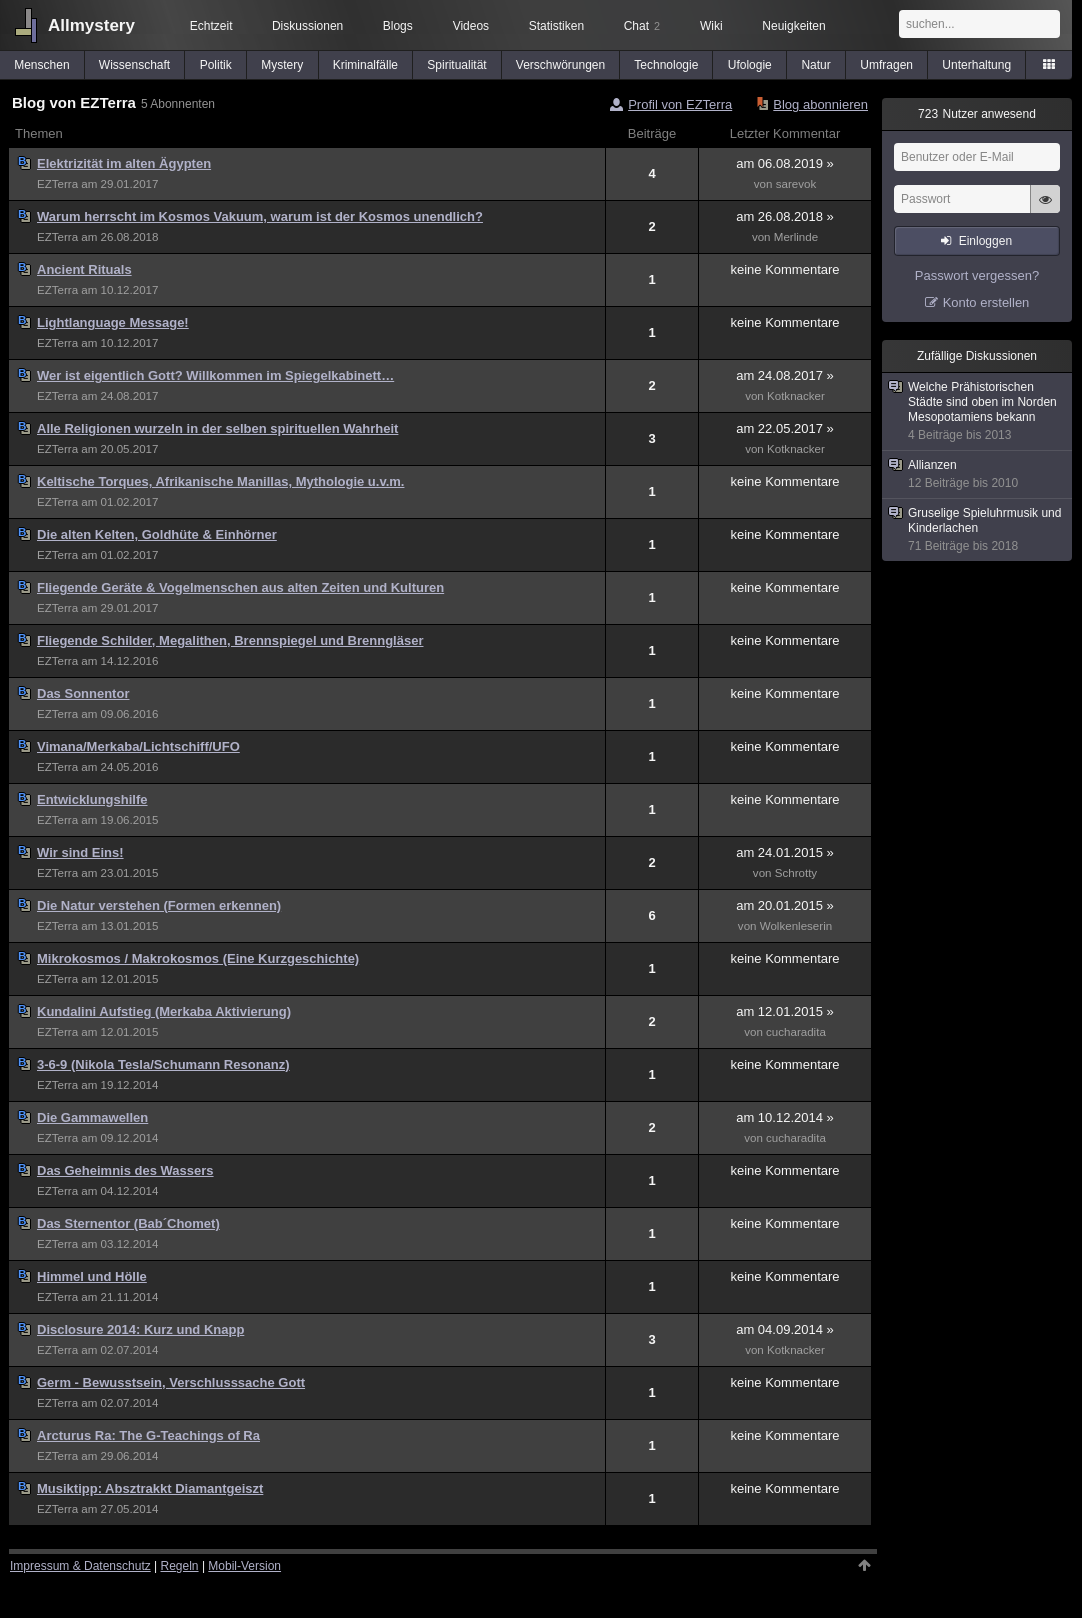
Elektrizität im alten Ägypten (124, 163)
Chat (642, 26)
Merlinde (796, 237)
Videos (471, 26)
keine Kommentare (784, 269)
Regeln (180, 1566)
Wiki (711, 26)
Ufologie (750, 65)
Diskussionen (307, 26)
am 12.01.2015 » (785, 1011)
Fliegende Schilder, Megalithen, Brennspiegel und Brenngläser (230, 640)
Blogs (398, 26)
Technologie (666, 65)
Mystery (282, 65)
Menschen (41, 65)
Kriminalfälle (365, 65)
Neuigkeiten (793, 26)
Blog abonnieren (820, 104)
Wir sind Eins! (80, 852)
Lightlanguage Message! (113, 322)
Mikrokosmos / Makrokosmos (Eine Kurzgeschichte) (198, 958)
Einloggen (985, 241)
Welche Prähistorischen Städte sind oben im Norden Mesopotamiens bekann (978, 411)
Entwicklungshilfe (92, 799)
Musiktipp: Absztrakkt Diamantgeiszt (150, 1488)
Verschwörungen (560, 65)
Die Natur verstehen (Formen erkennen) (159, 905)
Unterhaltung (976, 65)
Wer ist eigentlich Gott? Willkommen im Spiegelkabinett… (215, 375)
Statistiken (556, 26)
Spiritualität (456, 65)
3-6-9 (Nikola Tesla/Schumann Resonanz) (163, 1064)
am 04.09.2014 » (785, 1329)
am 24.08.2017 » (785, 375)
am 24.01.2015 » (785, 852)
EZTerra (57, 184)
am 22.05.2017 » (785, 428)
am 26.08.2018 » (785, 216)
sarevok (796, 184)
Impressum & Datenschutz (80, 1566)
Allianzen (978, 474)
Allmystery (91, 25)
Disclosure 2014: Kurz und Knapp (140, 1329)
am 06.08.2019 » (785, 163)
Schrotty (796, 873)
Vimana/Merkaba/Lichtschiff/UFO (138, 746)
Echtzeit (211, 26)
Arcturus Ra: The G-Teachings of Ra (148, 1435)
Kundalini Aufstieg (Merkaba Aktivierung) (164, 1011)
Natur (815, 65)
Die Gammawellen (92, 1117)
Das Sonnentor (83, 693)
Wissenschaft (134, 65)
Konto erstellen (986, 302)
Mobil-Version (244, 1566)
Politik (216, 65)
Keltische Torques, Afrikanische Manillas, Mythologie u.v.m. (220, 481)
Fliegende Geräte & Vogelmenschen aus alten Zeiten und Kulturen (240, 587)
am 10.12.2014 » (785, 1117)
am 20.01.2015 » (785, 905)
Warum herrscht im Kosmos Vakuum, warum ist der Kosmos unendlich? (260, 216)
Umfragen (886, 65)
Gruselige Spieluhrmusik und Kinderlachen (978, 530)
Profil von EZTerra (680, 104)
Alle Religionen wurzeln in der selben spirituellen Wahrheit (217, 428)
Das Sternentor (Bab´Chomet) (128, 1223)
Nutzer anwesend (977, 114)
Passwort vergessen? (977, 275)
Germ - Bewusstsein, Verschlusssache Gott (171, 1382)
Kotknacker (796, 396)
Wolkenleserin (796, 926)
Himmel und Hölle (92, 1276)
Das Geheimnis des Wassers (125, 1170)
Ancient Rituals (84, 269)
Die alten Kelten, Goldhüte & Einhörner (157, 534)
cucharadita (796, 1032)
